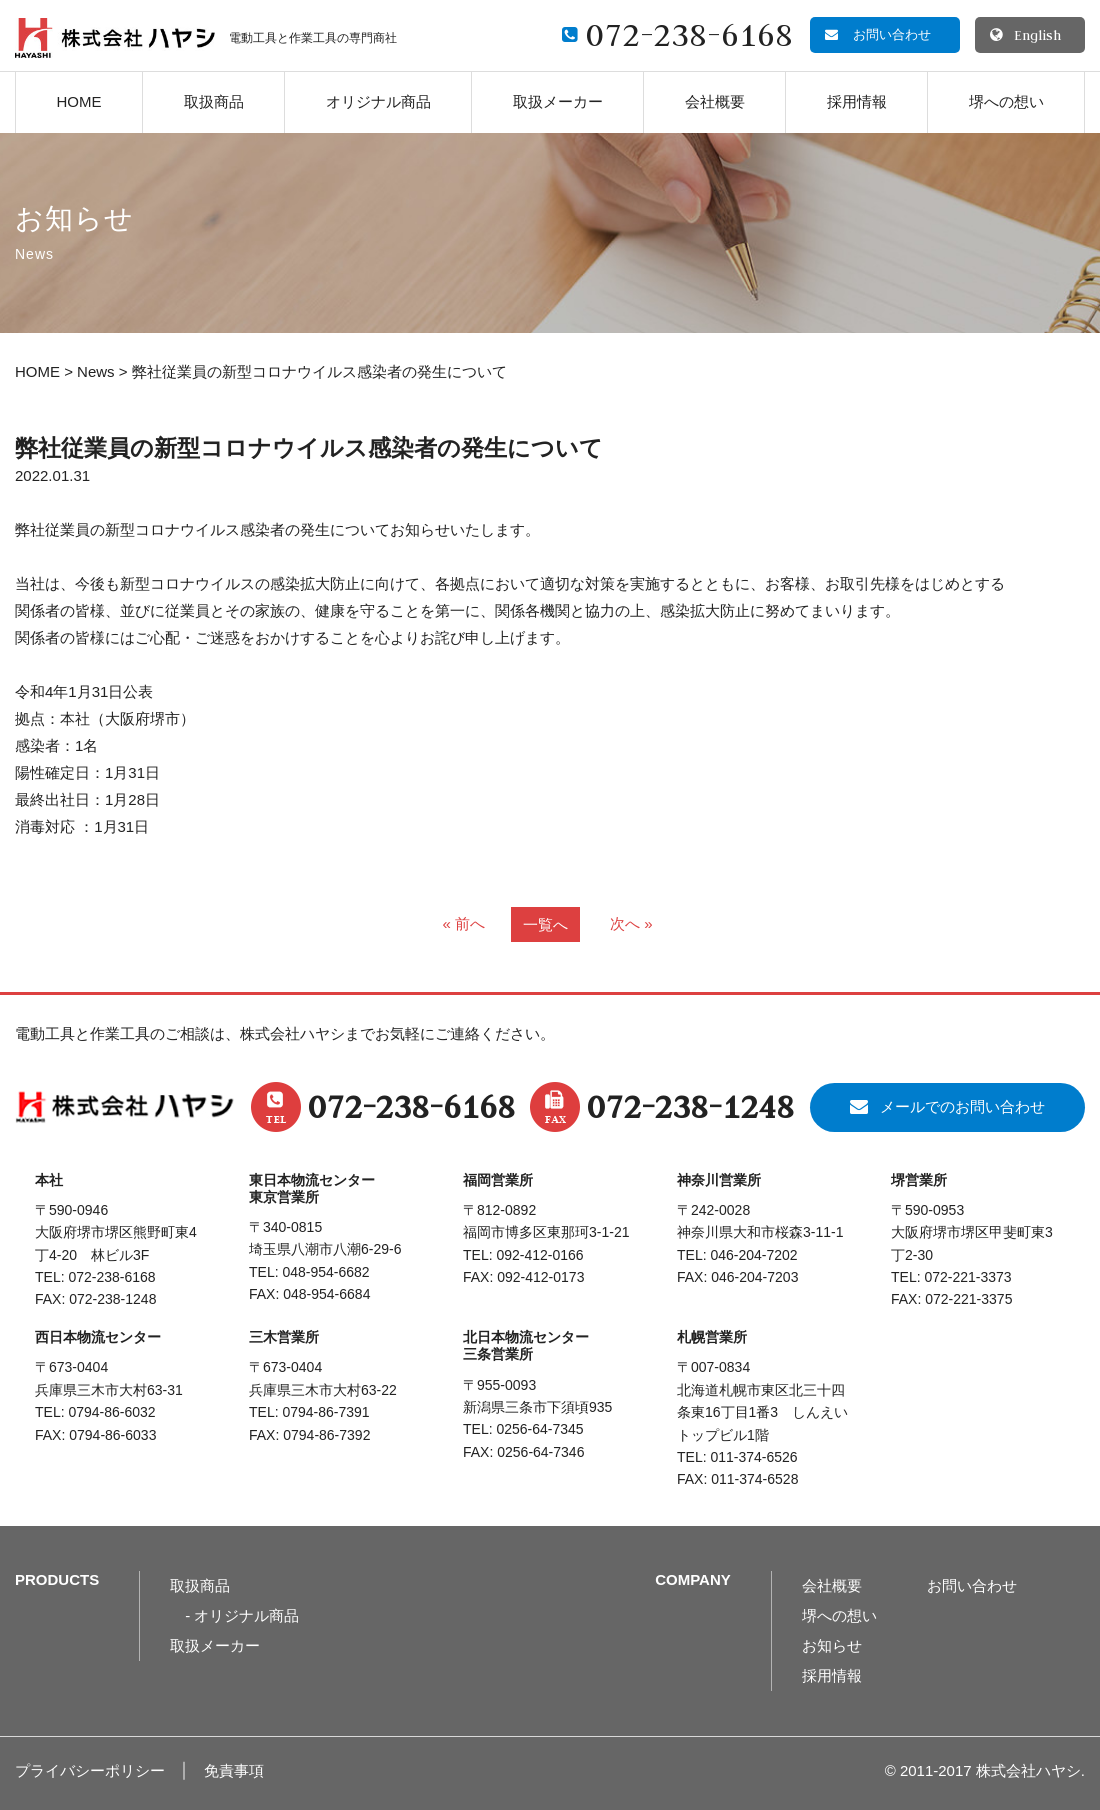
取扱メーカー (558, 101)
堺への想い (1006, 101)
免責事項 (234, 1770)
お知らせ (832, 1645)
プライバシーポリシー (90, 1770)
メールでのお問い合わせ (962, 1106)
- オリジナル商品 (242, 1615)
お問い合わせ (972, 1585)
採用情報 (857, 101)
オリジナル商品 (378, 101)
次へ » (631, 923)
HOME (79, 101)
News (96, 371)
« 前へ (463, 923)
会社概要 (715, 101)
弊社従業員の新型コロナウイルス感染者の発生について (309, 448)
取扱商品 (214, 101)
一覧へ (545, 924)
